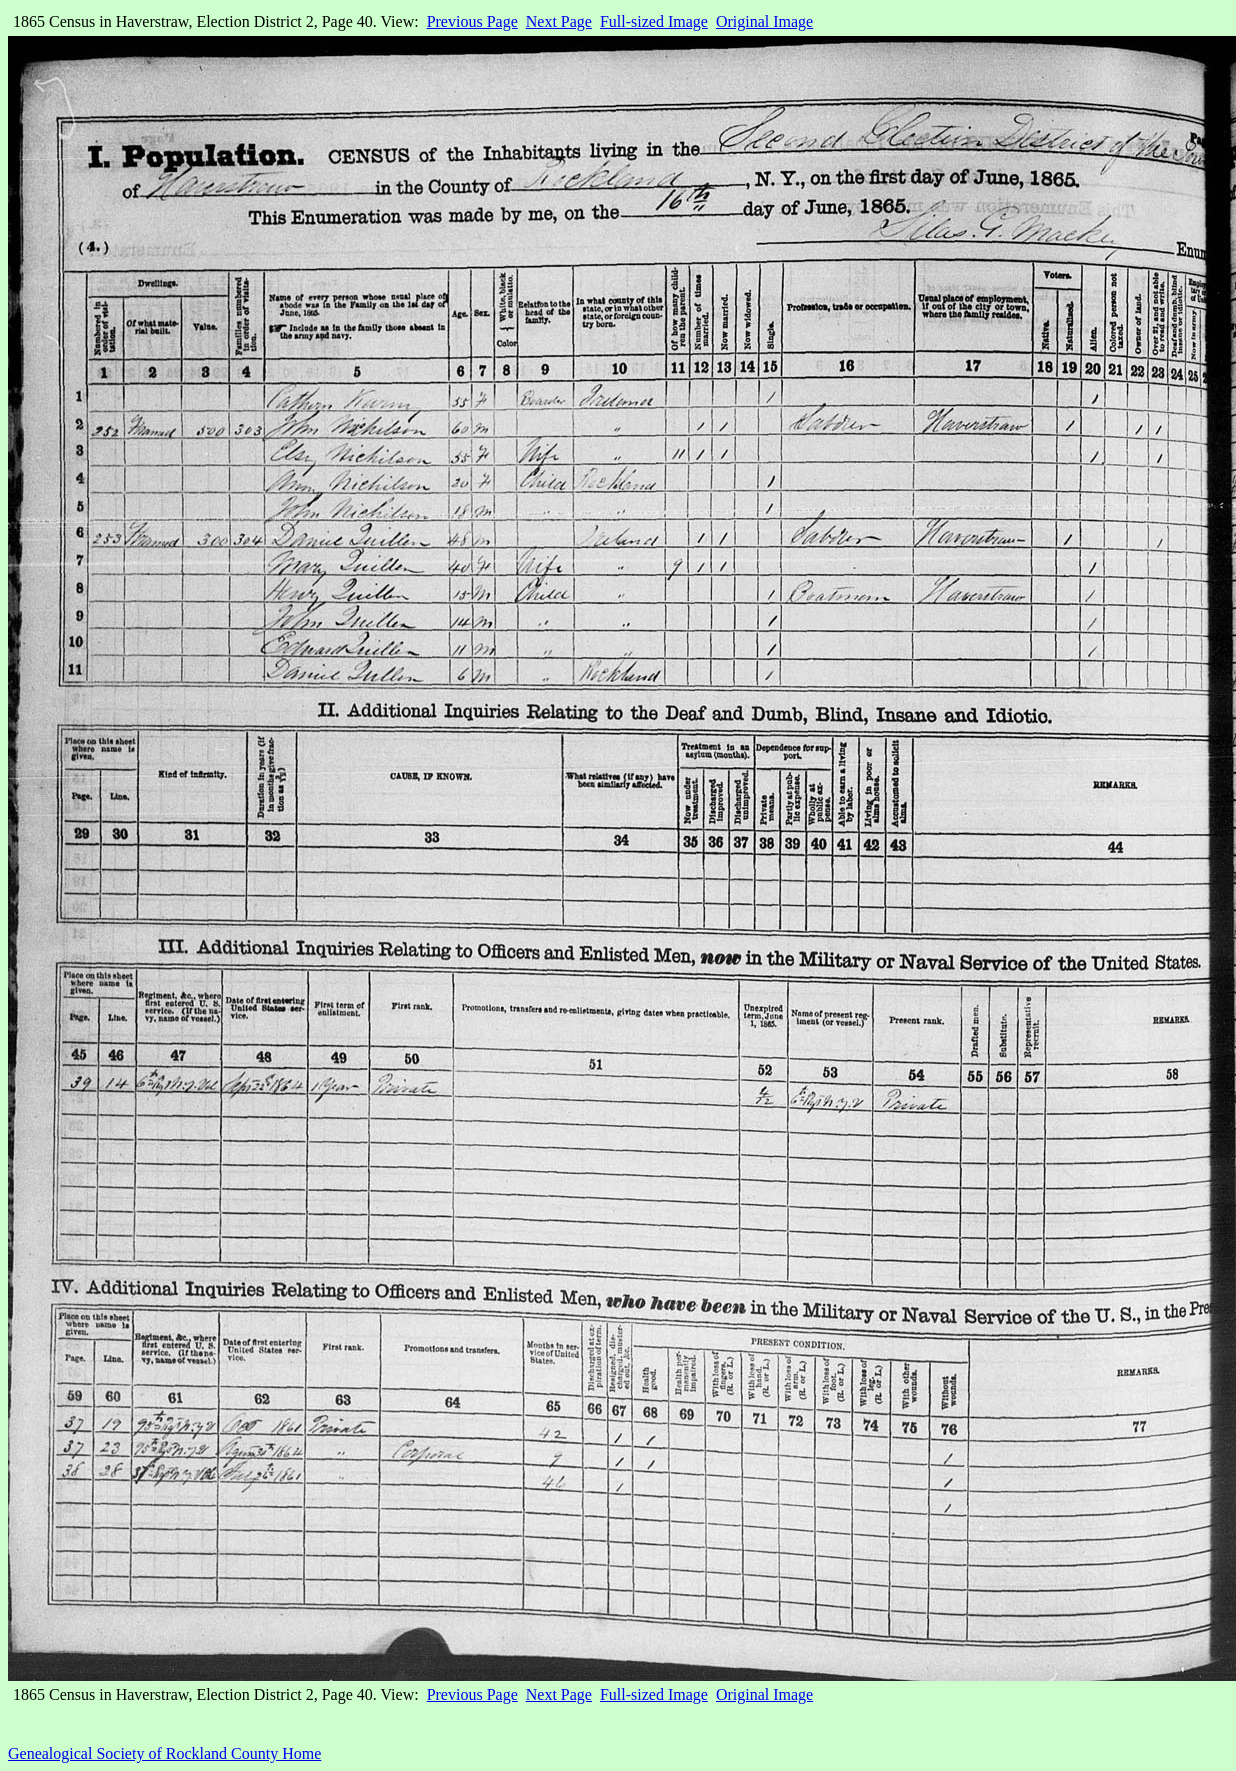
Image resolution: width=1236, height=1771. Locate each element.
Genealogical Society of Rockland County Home (164, 1753)
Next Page (559, 21)
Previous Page (472, 21)
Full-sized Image (654, 21)
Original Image (764, 21)
